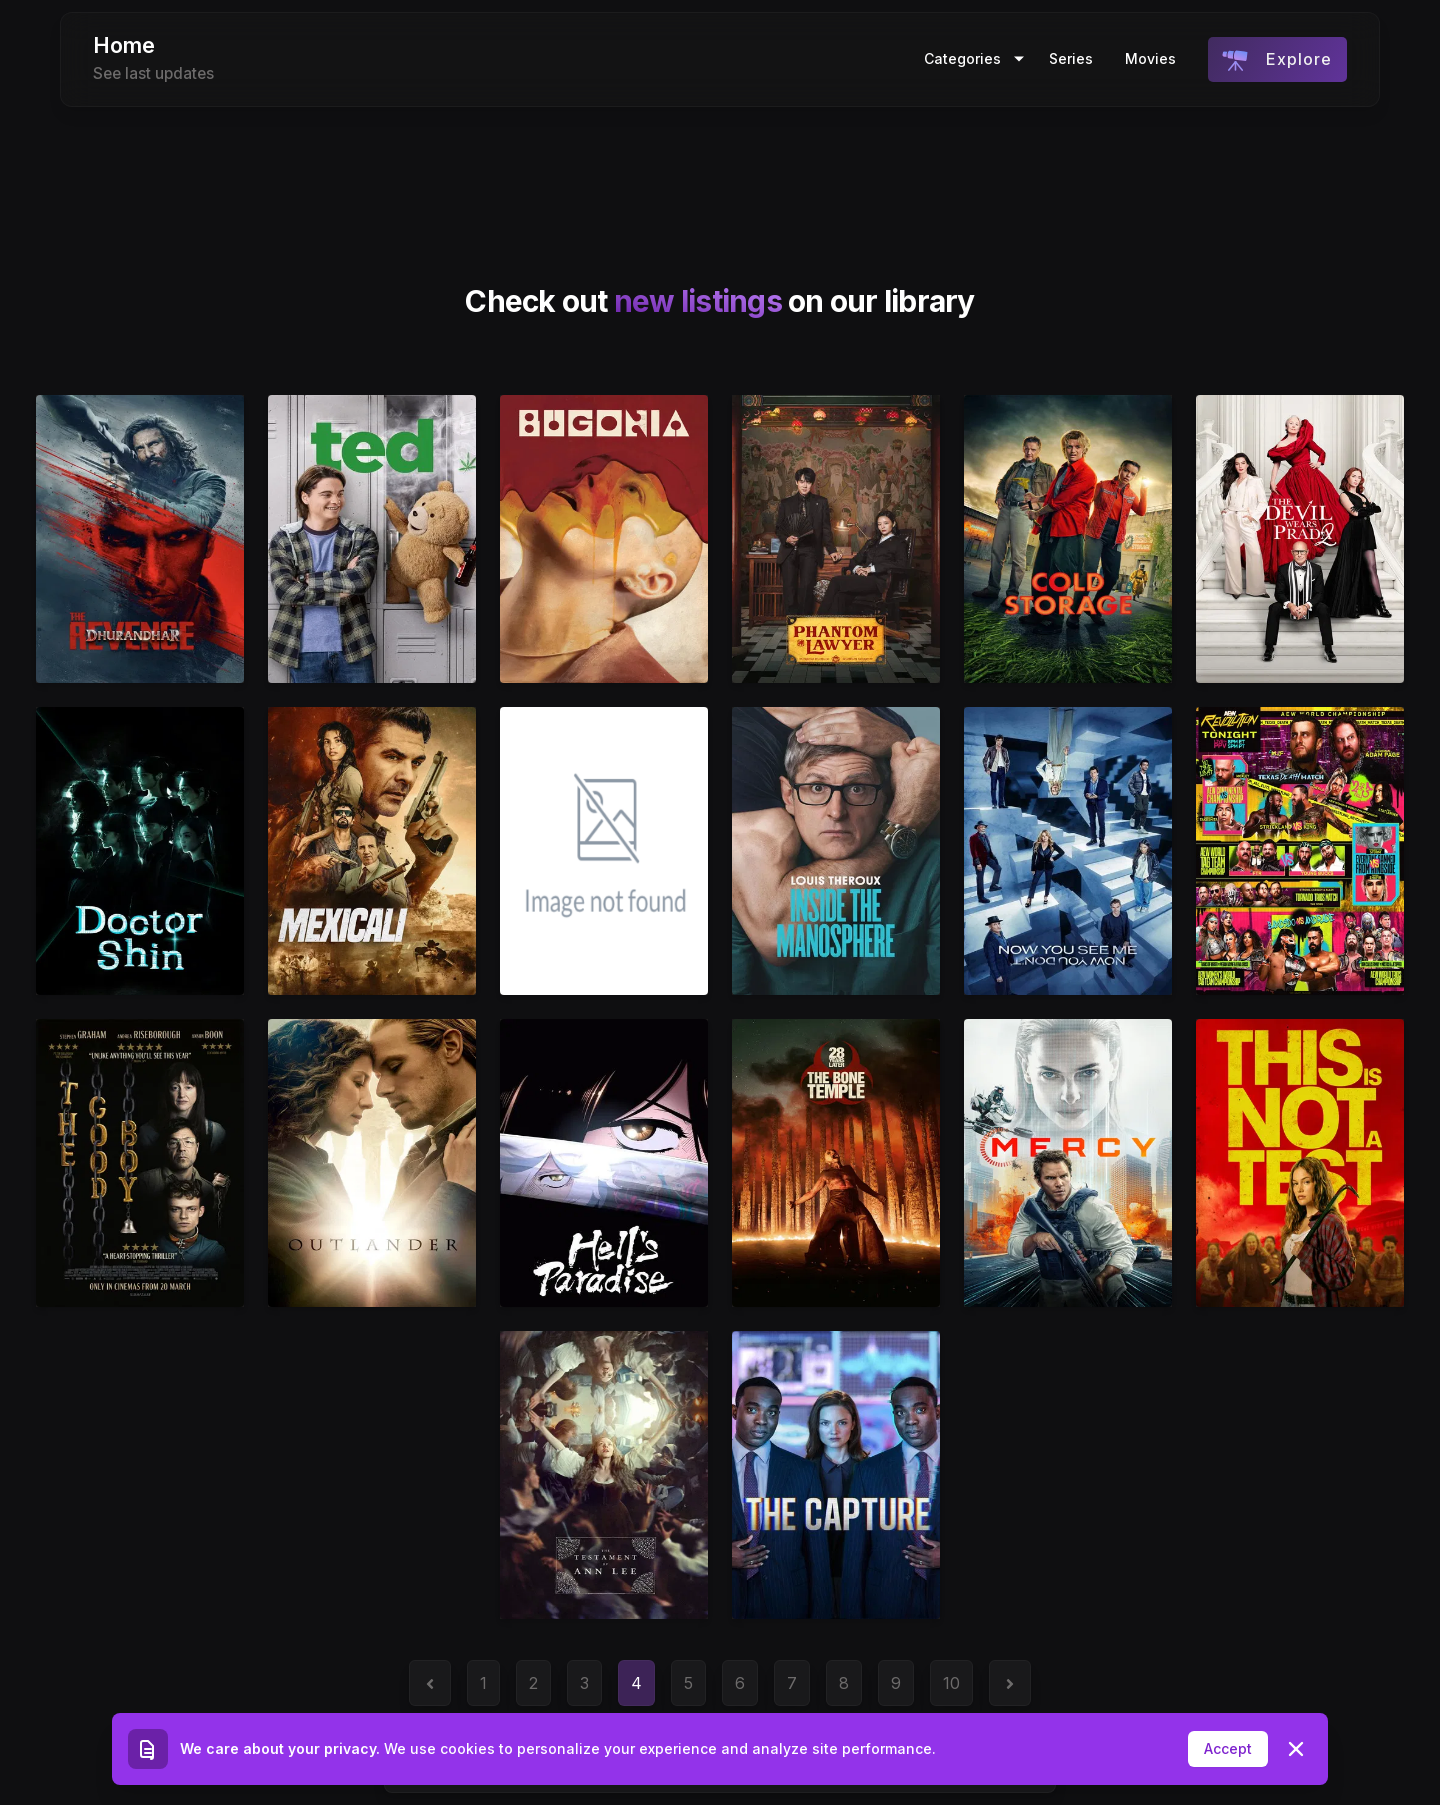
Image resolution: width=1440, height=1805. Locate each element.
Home (124, 45)
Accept (1228, 1748)
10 (951, 1683)
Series (1071, 58)
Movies (1150, 58)
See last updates (153, 73)
